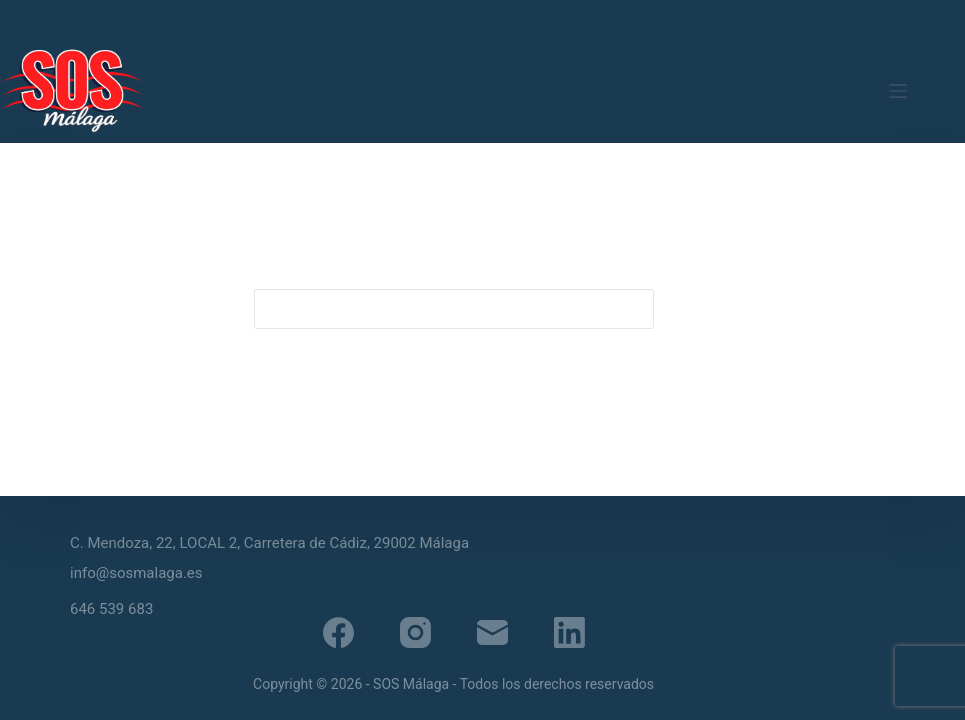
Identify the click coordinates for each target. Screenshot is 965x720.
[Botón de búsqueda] (634, 309)
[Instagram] (415, 632)
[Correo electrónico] (492, 632)
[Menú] (898, 91)
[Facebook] (338, 632)
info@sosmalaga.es (136, 573)
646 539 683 (111, 609)
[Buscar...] (434, 309)
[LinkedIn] (569, 632)
